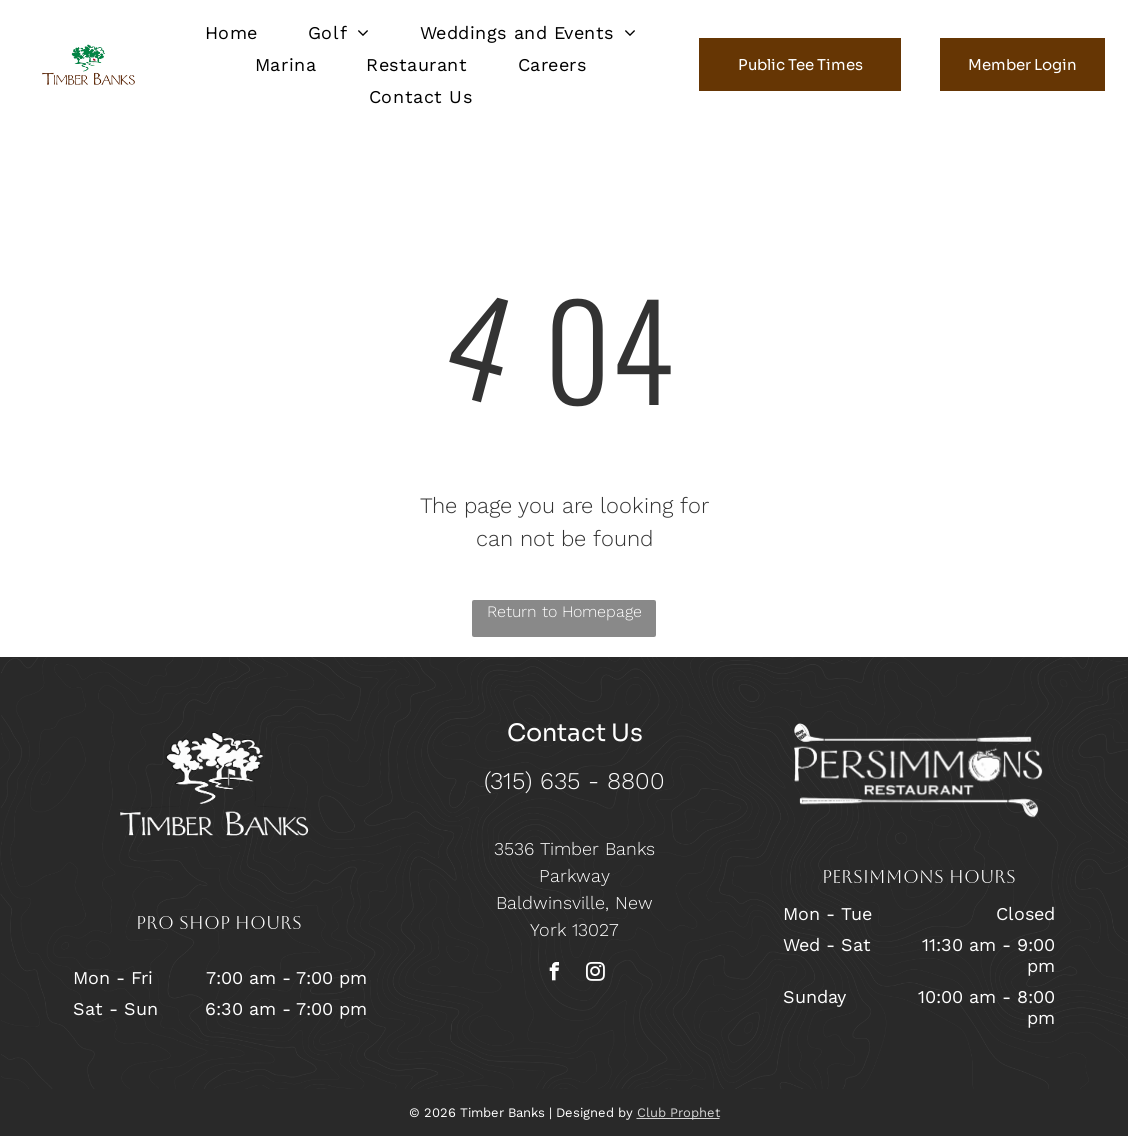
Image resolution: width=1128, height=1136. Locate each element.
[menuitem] (231, 32)
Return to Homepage (564, 611)
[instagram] (595, 974)
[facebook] (554, 974)
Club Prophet (678, 1112)
